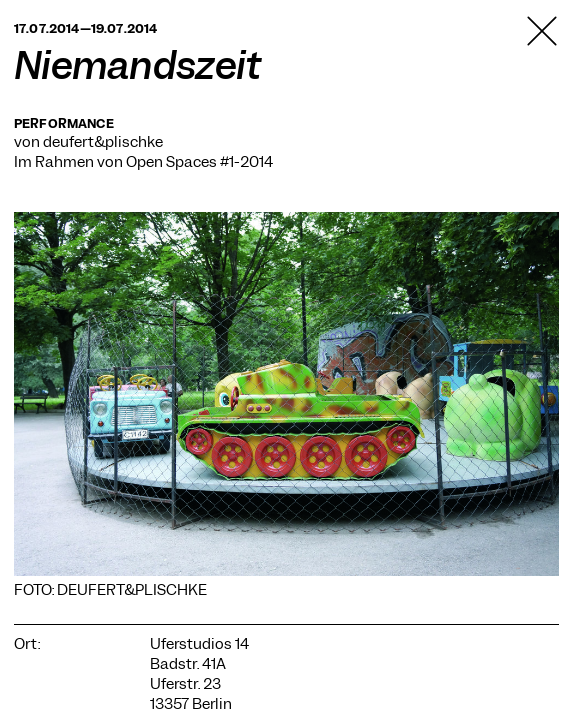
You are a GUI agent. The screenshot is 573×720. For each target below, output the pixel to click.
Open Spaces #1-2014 (199, 162)
